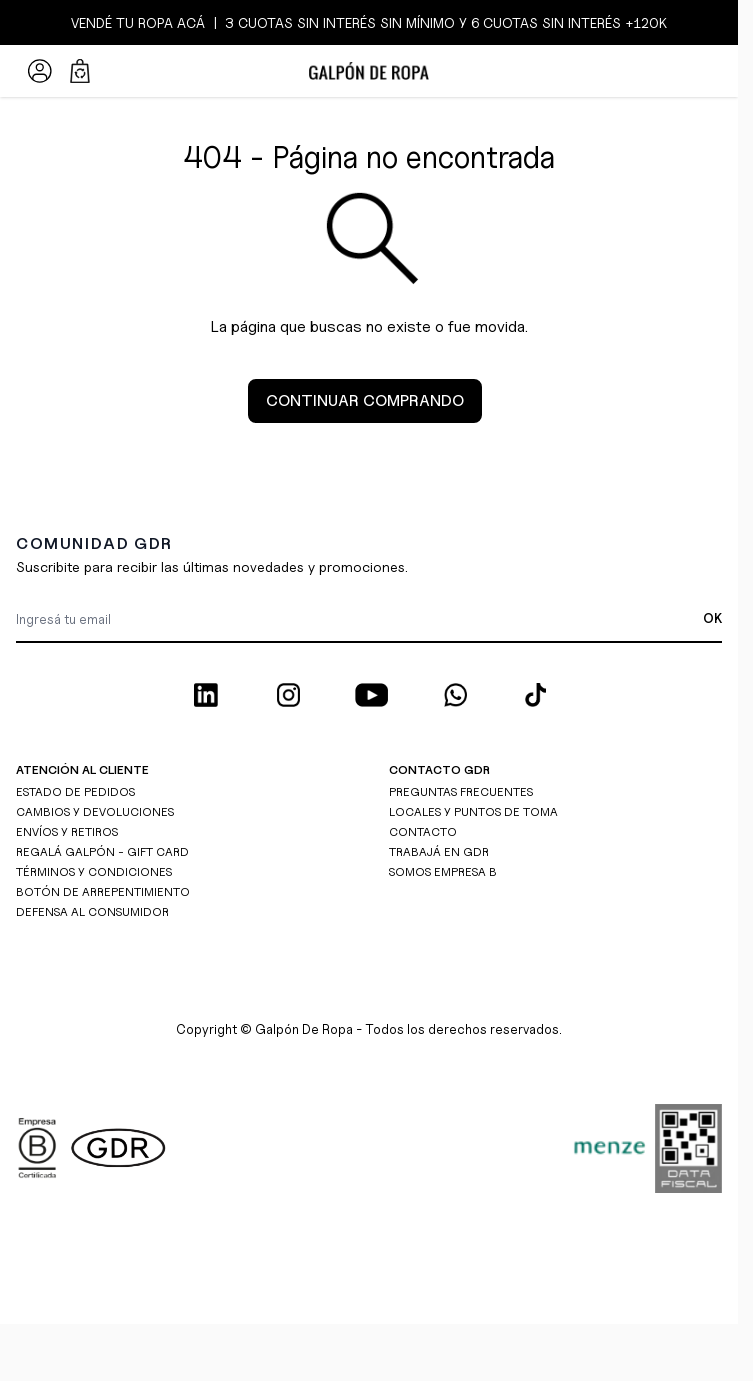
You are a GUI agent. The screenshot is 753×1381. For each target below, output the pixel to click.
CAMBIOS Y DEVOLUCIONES (95, 811)
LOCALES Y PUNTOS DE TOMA (473, 811)
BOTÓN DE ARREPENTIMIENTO (103, 891)
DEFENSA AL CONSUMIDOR (92, 911)
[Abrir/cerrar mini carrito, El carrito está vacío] (80, 71)
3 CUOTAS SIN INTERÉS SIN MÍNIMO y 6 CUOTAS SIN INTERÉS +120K (444, 22)
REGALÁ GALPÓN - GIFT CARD (102, 851)
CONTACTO (423, 831)
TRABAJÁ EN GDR (439, 851)
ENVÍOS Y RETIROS (67, 831)
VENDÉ (93, 22)
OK (712, 618)
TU (125, 22)
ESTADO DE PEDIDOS (75, 791)
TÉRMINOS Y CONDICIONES (94, 871)
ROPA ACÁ (169, 22)
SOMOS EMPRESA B (443, 871)
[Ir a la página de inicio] (369, 71)
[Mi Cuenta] (40, 71)
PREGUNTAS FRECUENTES (461, 791)
